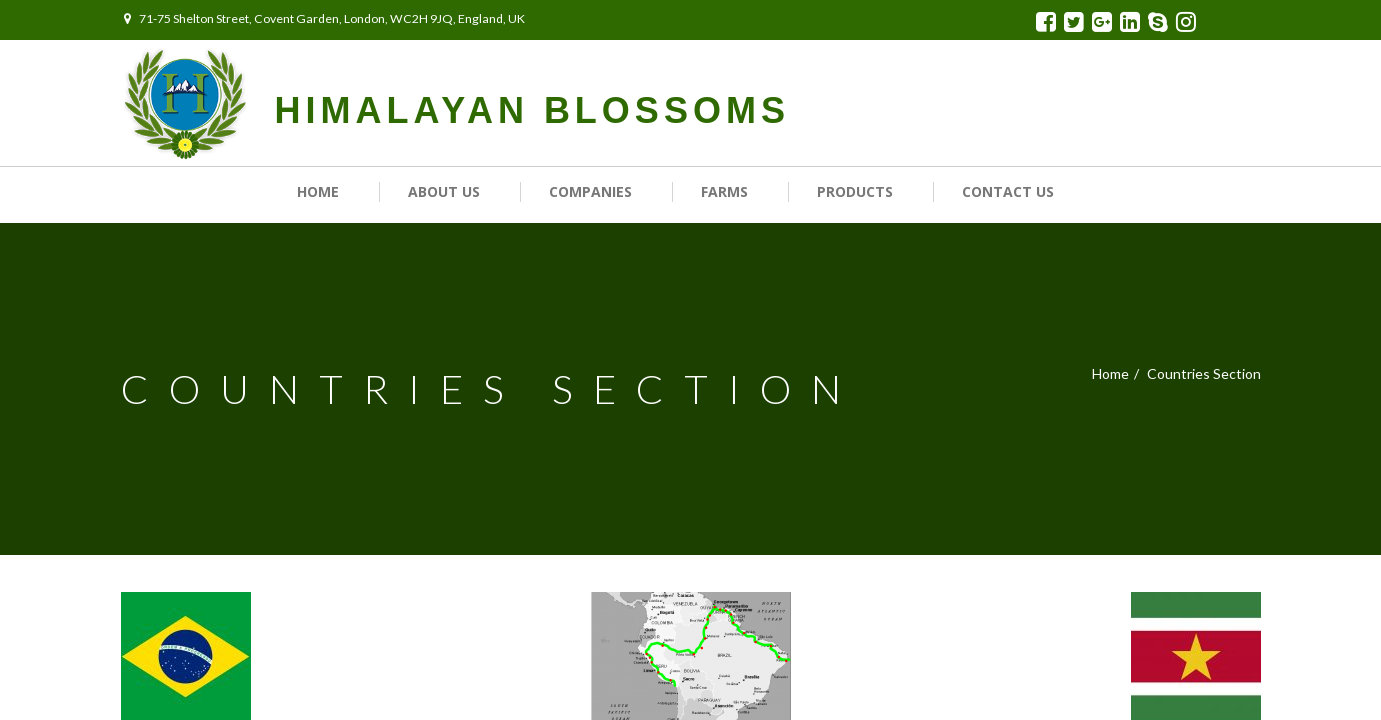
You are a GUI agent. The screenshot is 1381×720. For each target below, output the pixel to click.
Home (318, 191)
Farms (724, 191)
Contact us (1008, 191)
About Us (444, 191)
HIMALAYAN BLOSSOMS (532, 110)
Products (855, 191)
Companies (590, 191)
